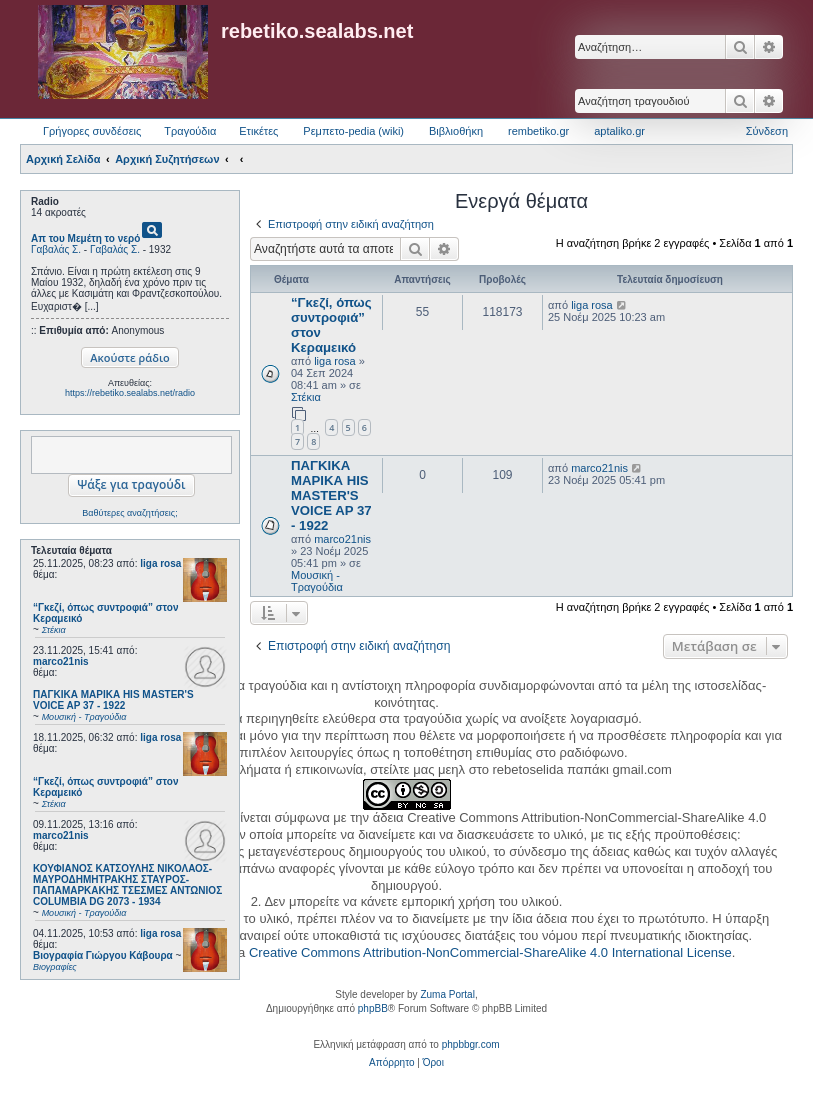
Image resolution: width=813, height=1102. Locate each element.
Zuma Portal (447, 994)
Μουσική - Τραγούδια (317, 581)
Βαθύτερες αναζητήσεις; (129, 513)
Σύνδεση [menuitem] (767, 131)
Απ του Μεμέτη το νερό (85, 238)
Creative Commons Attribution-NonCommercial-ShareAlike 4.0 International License (490, 952)
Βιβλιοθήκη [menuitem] (456, 131)
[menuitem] (391, 1063)
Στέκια (306, 397)
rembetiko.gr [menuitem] (538, 131)
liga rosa (160, 563)
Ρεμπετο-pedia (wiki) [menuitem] (353, 131)
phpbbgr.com (471, 1044)
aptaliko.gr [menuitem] (619, 131)
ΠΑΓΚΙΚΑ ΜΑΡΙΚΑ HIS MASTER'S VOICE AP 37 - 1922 (331, 495)
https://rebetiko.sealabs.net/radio (130, 393)
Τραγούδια (190, 131)
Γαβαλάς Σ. (56, 249)
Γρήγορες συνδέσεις (92, 131)
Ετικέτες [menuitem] (258, 131)
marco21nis (61, 661)
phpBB (373, 1008)
